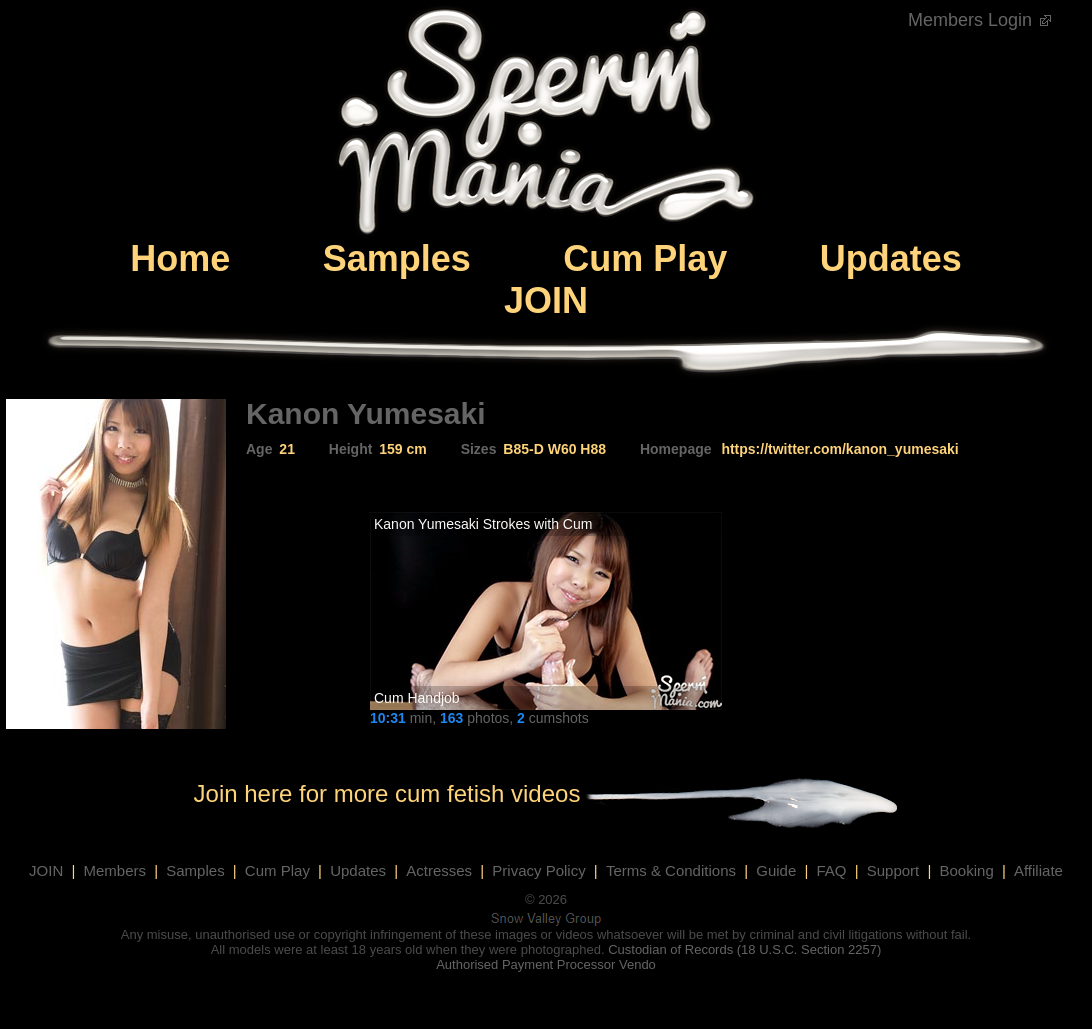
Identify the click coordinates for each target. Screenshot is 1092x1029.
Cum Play (645, 258)
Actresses (439, 870)
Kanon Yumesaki (426, 524)
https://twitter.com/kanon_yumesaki (839, 449)
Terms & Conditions (671, 870)
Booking (967, 870)
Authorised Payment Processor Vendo (546, 964)
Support (893, 870)
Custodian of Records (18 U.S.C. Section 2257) (744, 949)
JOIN (546, 300)
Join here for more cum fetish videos (387, 793)
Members (115, 870)
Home (180, 258)
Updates (891, 258)
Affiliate (1038, 870)
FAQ (831, 870)
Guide (776, 870)
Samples (397, 258)
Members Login (980, 20)
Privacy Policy (538, 870)
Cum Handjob (417, 698)
